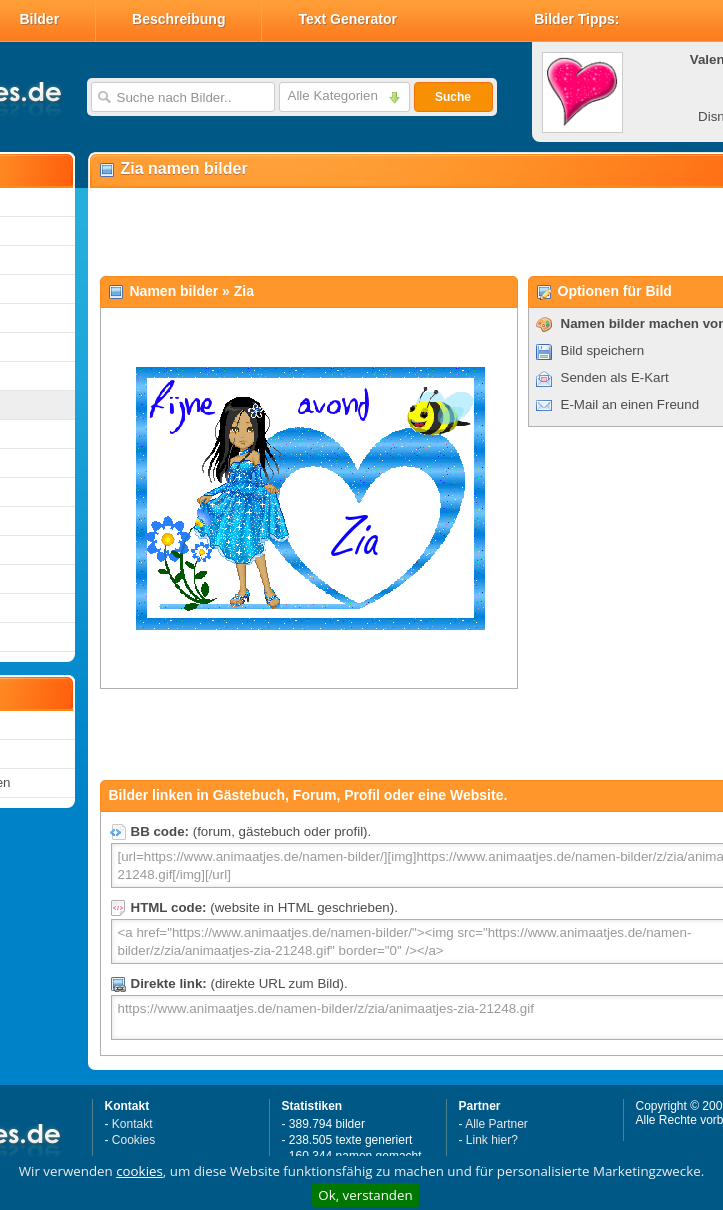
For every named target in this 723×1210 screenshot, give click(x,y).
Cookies (133, 1140)
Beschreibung (178, 19)
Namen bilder (174, 291)
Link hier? (492, 1140)
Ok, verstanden (365, 1195)
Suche (453, 97)
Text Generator (347, 19)
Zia (244, 291)
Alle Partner (496, 1124)
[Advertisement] (347, 231)
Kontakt (132, 1124)
